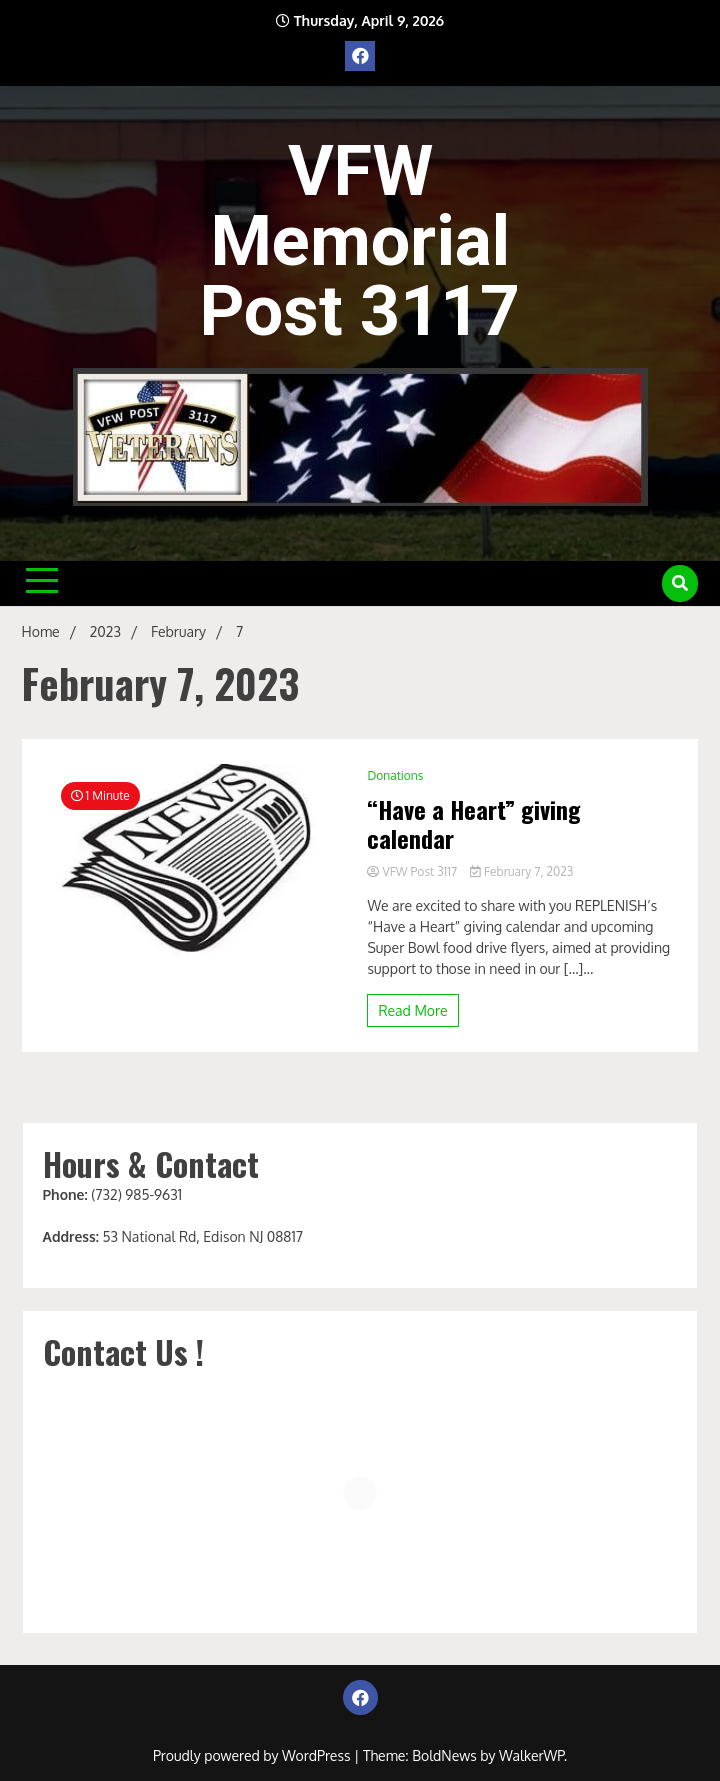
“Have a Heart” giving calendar (474, 824)
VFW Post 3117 (413, 871)
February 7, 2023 (521, 871)
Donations (395, 775)
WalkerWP (531, 1755)
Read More (412, 1010)
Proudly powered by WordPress (253, 1755)
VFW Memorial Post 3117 (360, 241)
